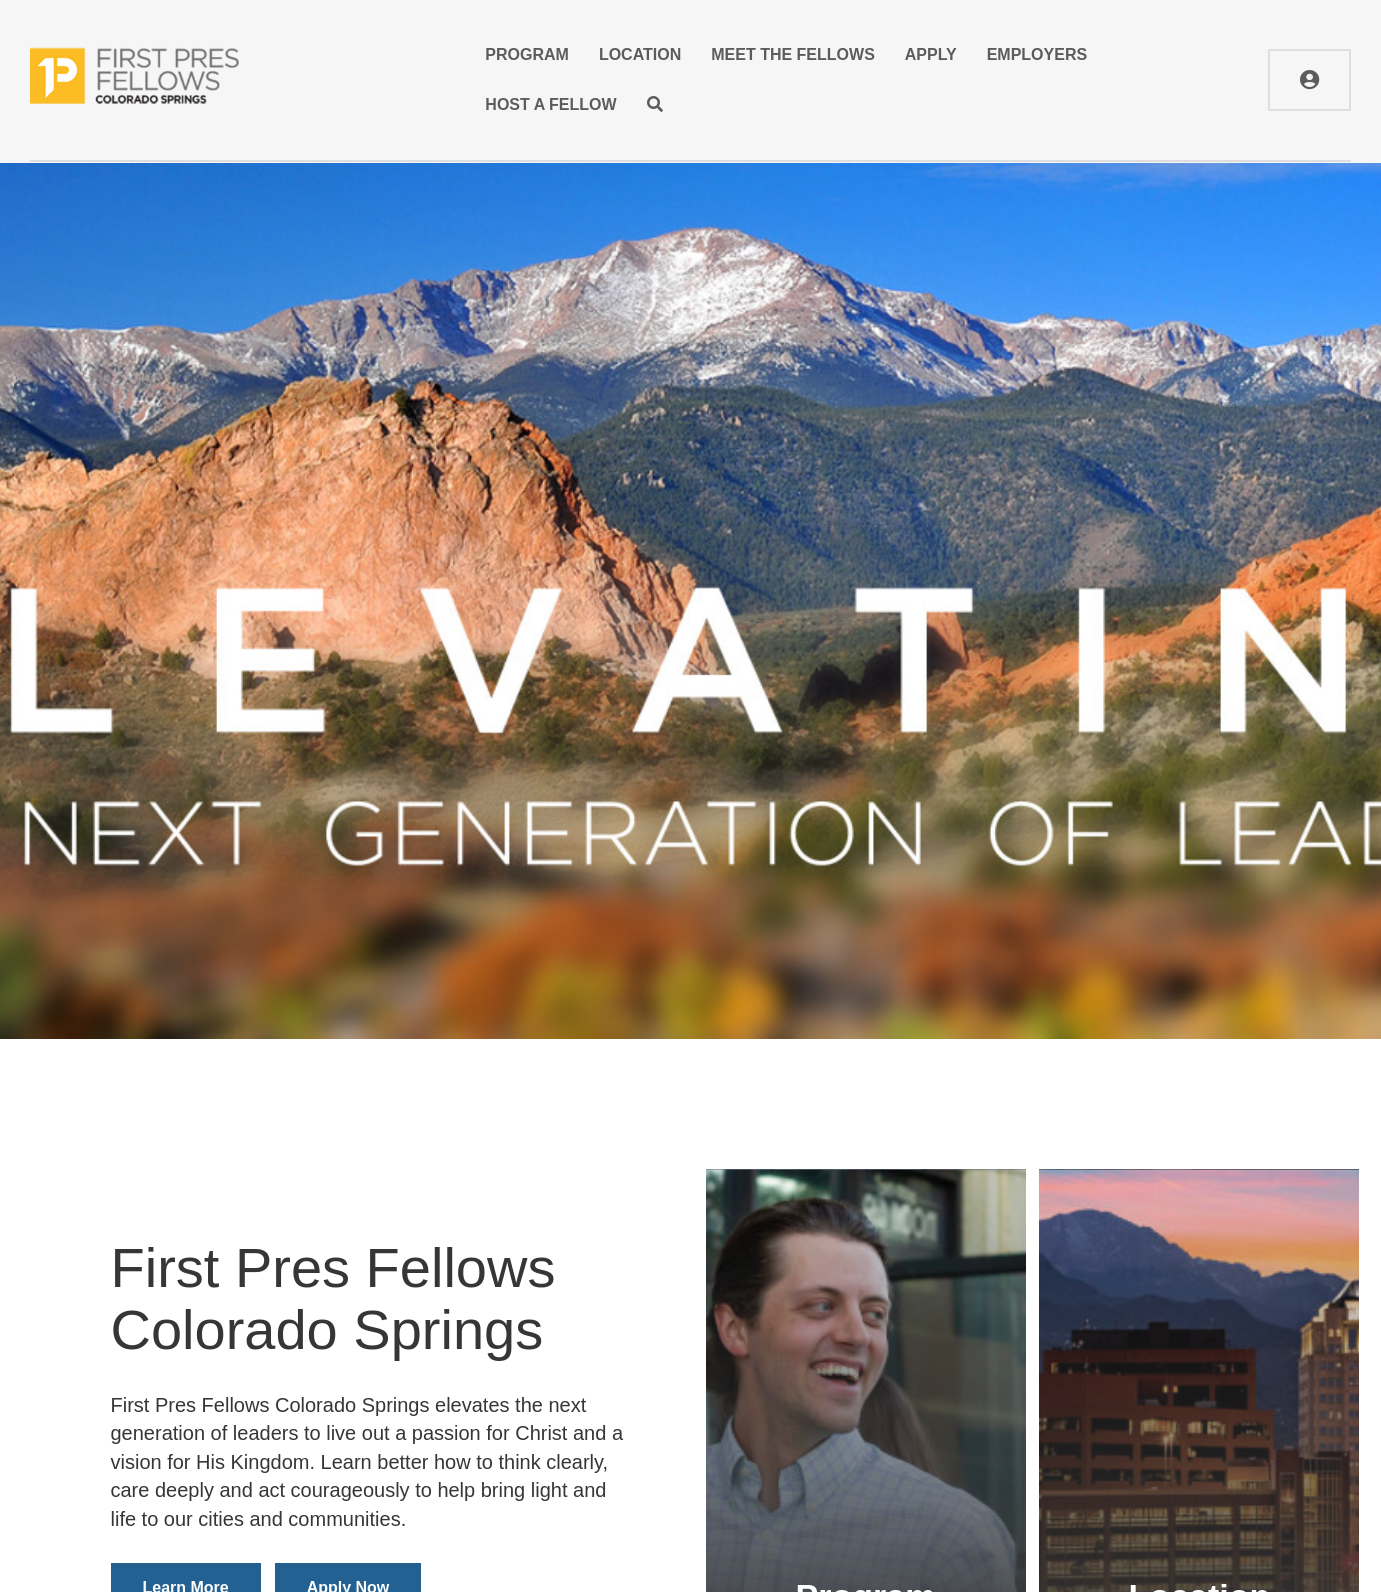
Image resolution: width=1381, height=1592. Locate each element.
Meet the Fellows (793, 54)
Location (640, 54)
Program (527, 54)
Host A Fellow (550, 104)
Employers (1037, 54)
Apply (931, 54)
